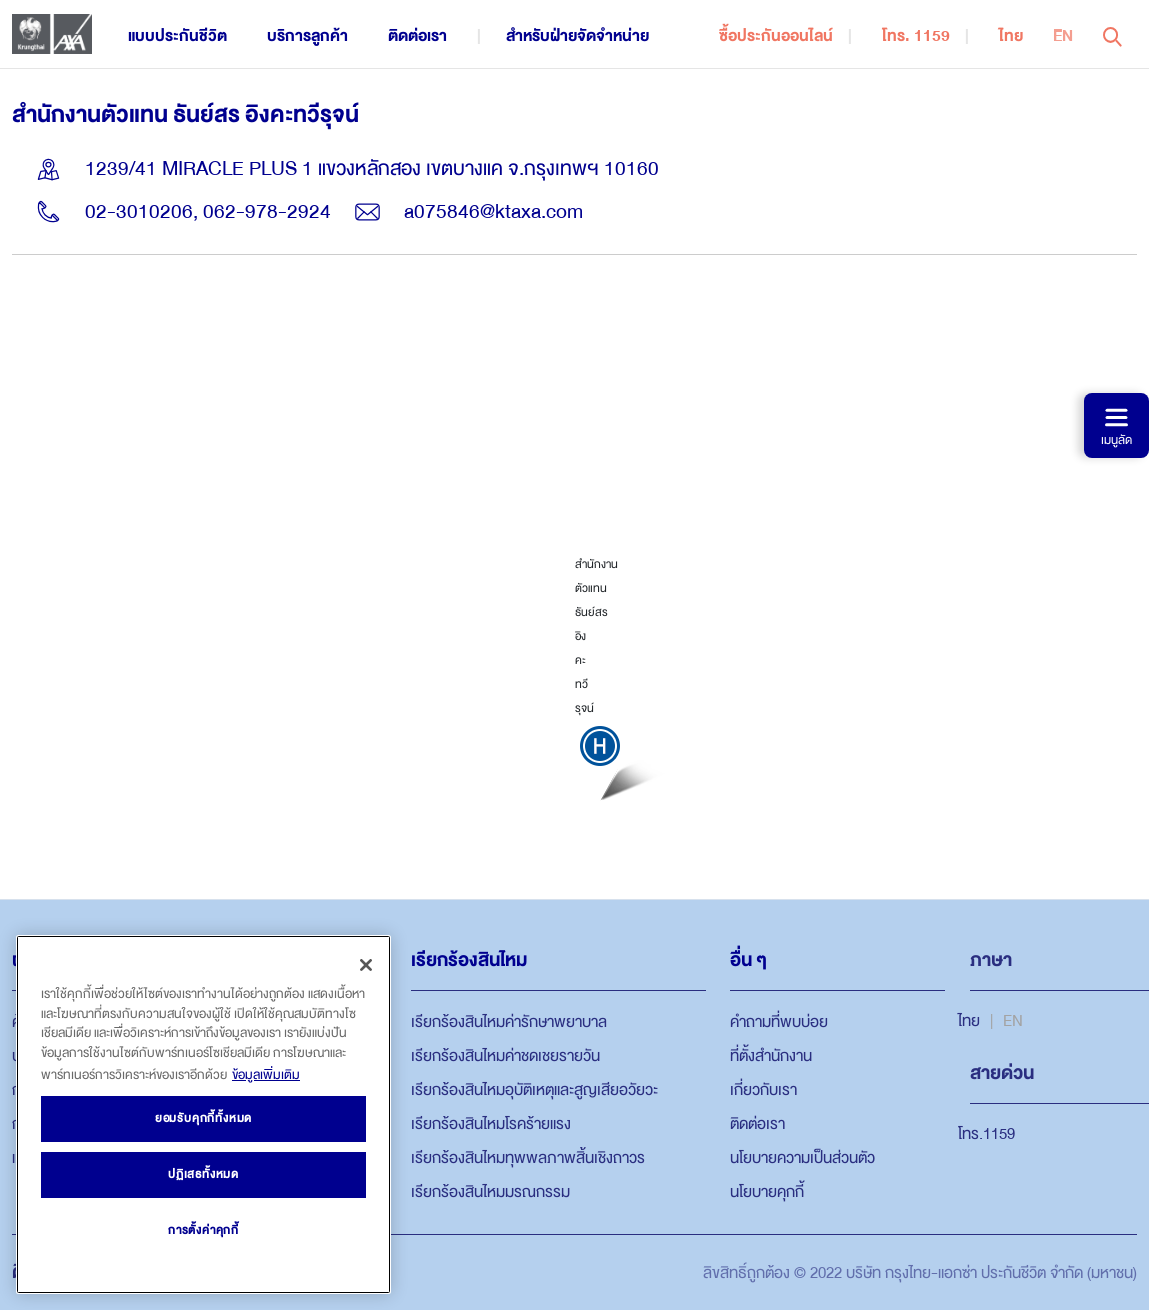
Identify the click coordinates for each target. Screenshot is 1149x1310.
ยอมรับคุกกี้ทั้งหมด (203, 1118)
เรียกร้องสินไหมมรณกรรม (490, 1192)
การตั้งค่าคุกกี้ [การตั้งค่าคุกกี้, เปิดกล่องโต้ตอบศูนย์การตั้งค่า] (203, 1230)
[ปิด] (366, 965)
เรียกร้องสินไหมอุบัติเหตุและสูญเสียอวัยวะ (534, 1090)
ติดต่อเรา (757, 1124)
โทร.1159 (986, 1134)
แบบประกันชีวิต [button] (177, 36)
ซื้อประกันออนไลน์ (776, 36)
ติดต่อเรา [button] (417, 36)
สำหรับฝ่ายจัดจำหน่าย (577, 36)
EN (1063, 36)
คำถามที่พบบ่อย (779, 1022)
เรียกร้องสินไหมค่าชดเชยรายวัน (505, 1056)
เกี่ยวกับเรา (763, 1090)
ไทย (1011, 36)
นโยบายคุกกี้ (767, 1192)
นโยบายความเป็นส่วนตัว (802, 1158)
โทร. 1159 (916, 36)
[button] (1112, 34)
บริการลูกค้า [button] (307, 36)
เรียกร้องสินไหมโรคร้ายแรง (491, 1124)
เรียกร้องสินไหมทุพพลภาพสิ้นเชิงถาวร (528, 1158)
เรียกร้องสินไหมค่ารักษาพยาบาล (509, 1022)
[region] (203, 1114)
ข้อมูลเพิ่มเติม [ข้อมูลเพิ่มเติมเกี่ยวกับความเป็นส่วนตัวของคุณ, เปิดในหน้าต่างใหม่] (266, 1075)
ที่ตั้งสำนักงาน (771, 1056)
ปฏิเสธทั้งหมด (203, 1174)
